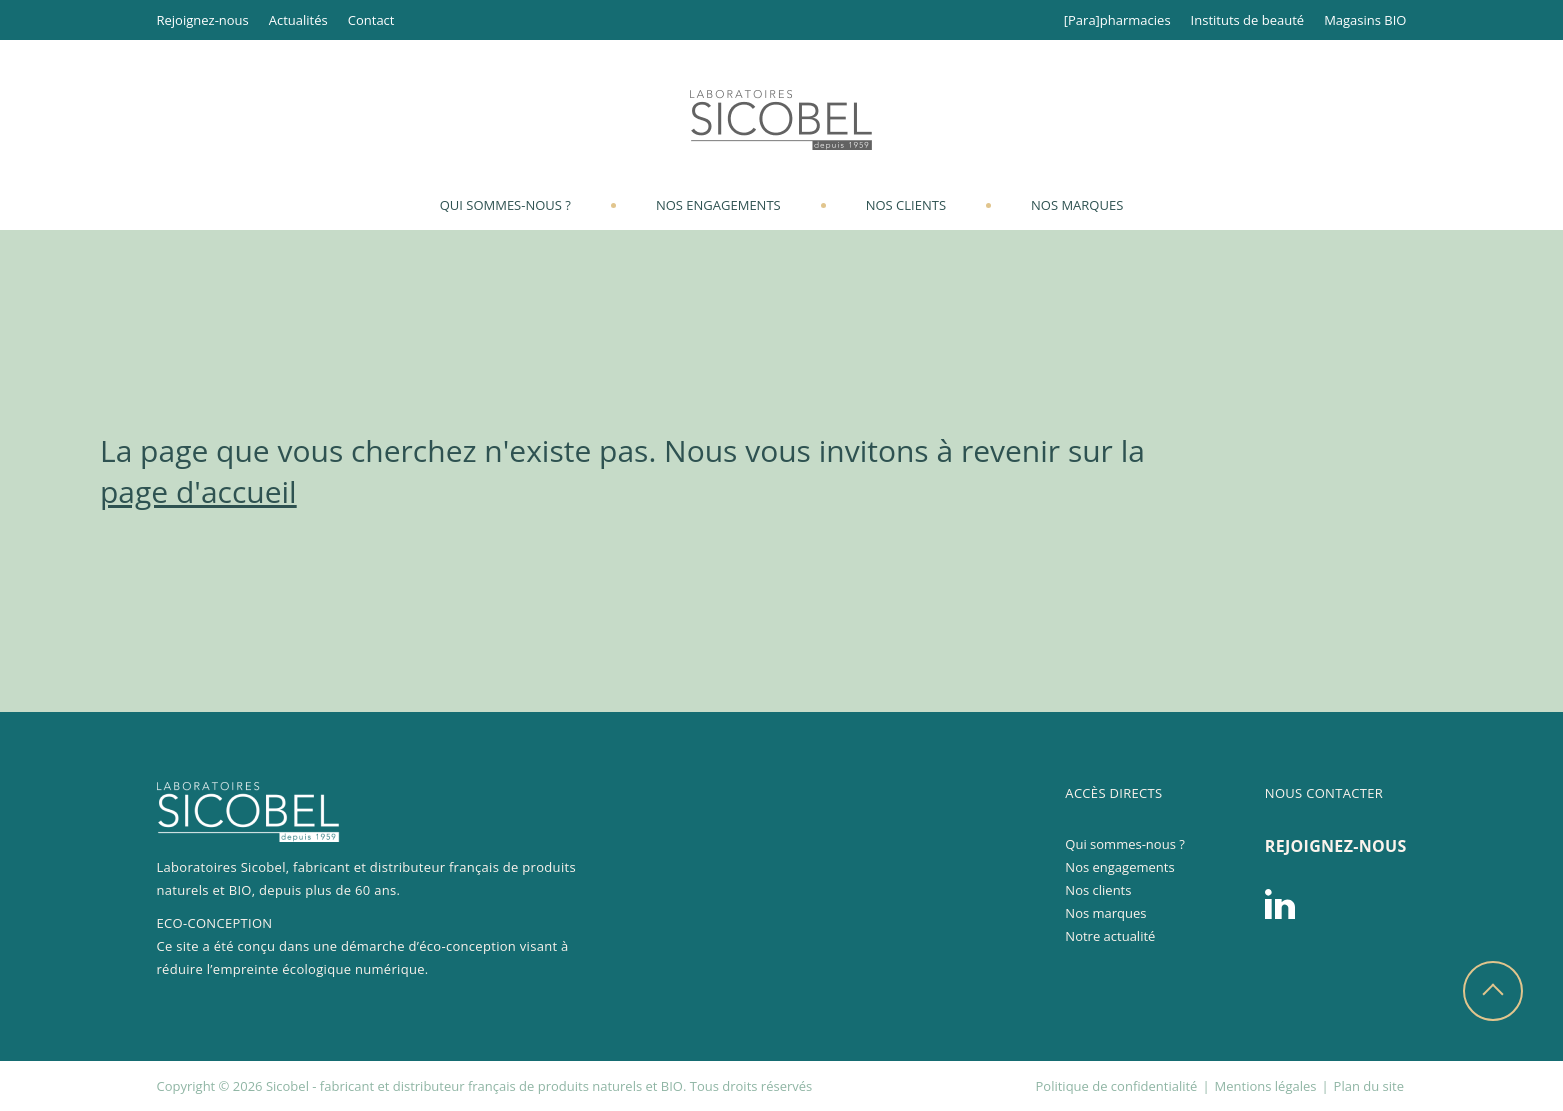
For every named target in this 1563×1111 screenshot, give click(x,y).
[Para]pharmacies (1117, 20)
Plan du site (1369, 1086)
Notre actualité (1110, 936)
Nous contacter (1324, 793)
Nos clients (906, 205)
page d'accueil (198, 491)
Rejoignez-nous (203, 20)
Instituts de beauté (1248, 20)
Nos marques (1077, 205)
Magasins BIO (1365, 20)
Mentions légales (1266, 1086)
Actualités (298, 20)
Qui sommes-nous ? (505, 205)
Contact (371, 20)
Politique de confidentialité (1117, 1086)
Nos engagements (718, 205)
